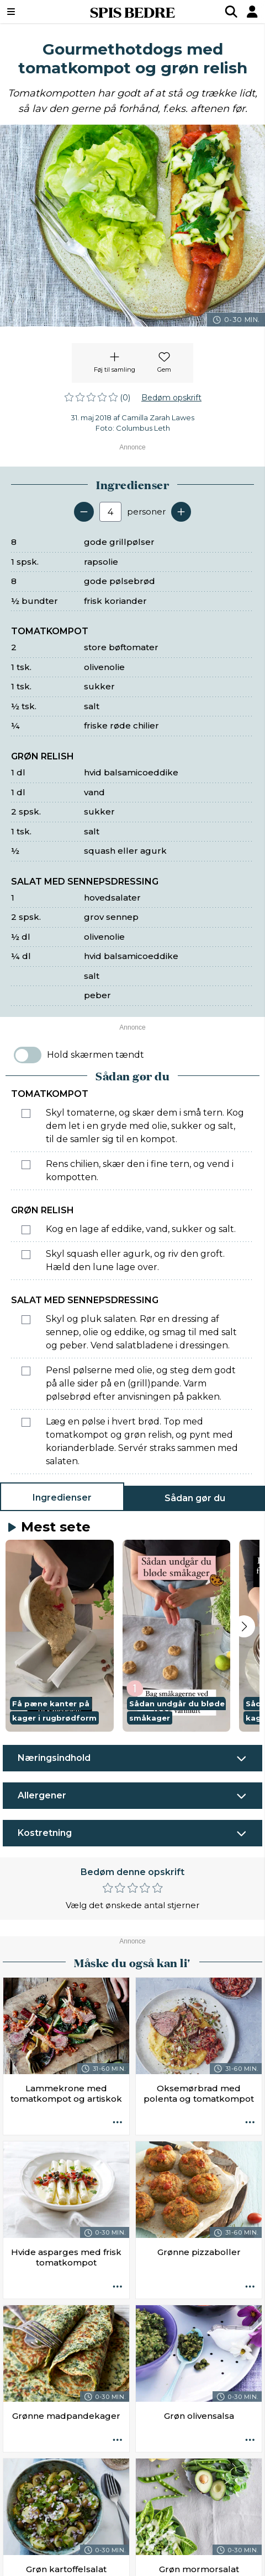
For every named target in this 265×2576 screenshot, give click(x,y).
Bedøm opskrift (171, 398)
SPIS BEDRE (132, 11)
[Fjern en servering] (84, 512)
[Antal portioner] (110, 512)
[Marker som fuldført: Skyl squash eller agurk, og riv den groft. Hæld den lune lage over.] (26, 1254)
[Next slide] (244, 1626)
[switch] (27, 1055)
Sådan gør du (195, 1498)
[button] (60, 1636)
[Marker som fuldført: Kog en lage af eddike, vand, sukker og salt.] (26, 1229)
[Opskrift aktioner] (117, 2123)
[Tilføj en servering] (181, 512)
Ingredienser (62, 1497)
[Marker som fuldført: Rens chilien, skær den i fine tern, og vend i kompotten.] (26, 1164)
